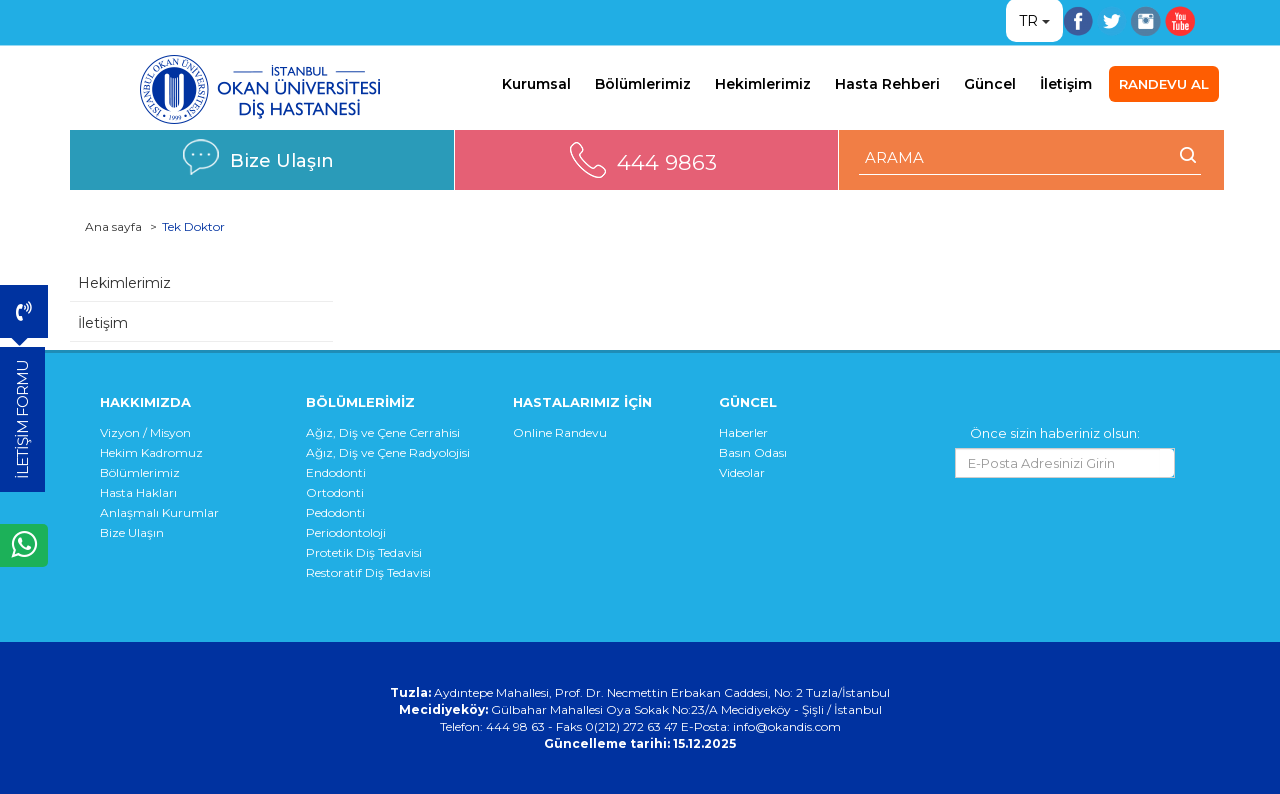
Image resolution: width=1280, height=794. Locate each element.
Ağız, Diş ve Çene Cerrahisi (383, 432)
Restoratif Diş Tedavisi (368, 572)
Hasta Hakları (138, 492)
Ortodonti (335, 492)
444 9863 (667, 162)
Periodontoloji (346, 532)
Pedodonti (335, 512)
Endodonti (336, 472)
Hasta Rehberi (887, 84)
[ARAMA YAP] (1030, 157)
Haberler (743, 432)
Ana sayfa (113, 226)
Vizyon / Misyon (145, 432)
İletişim (1066, 84)
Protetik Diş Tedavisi (364, 552)
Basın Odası (753, 452)
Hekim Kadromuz (151, 452)
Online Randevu (560, 432)
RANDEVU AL (1164, 84)
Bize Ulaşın (282, 160)
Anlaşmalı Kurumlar (159, 512)
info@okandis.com (787, 726)
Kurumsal (536, 84)
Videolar (742, 472)
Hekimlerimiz (763, 84)
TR (1028, 21)
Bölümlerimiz (643, 84)
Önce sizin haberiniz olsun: (1055, 433)
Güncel (990, 84)
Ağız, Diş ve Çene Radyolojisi (388, 452)
